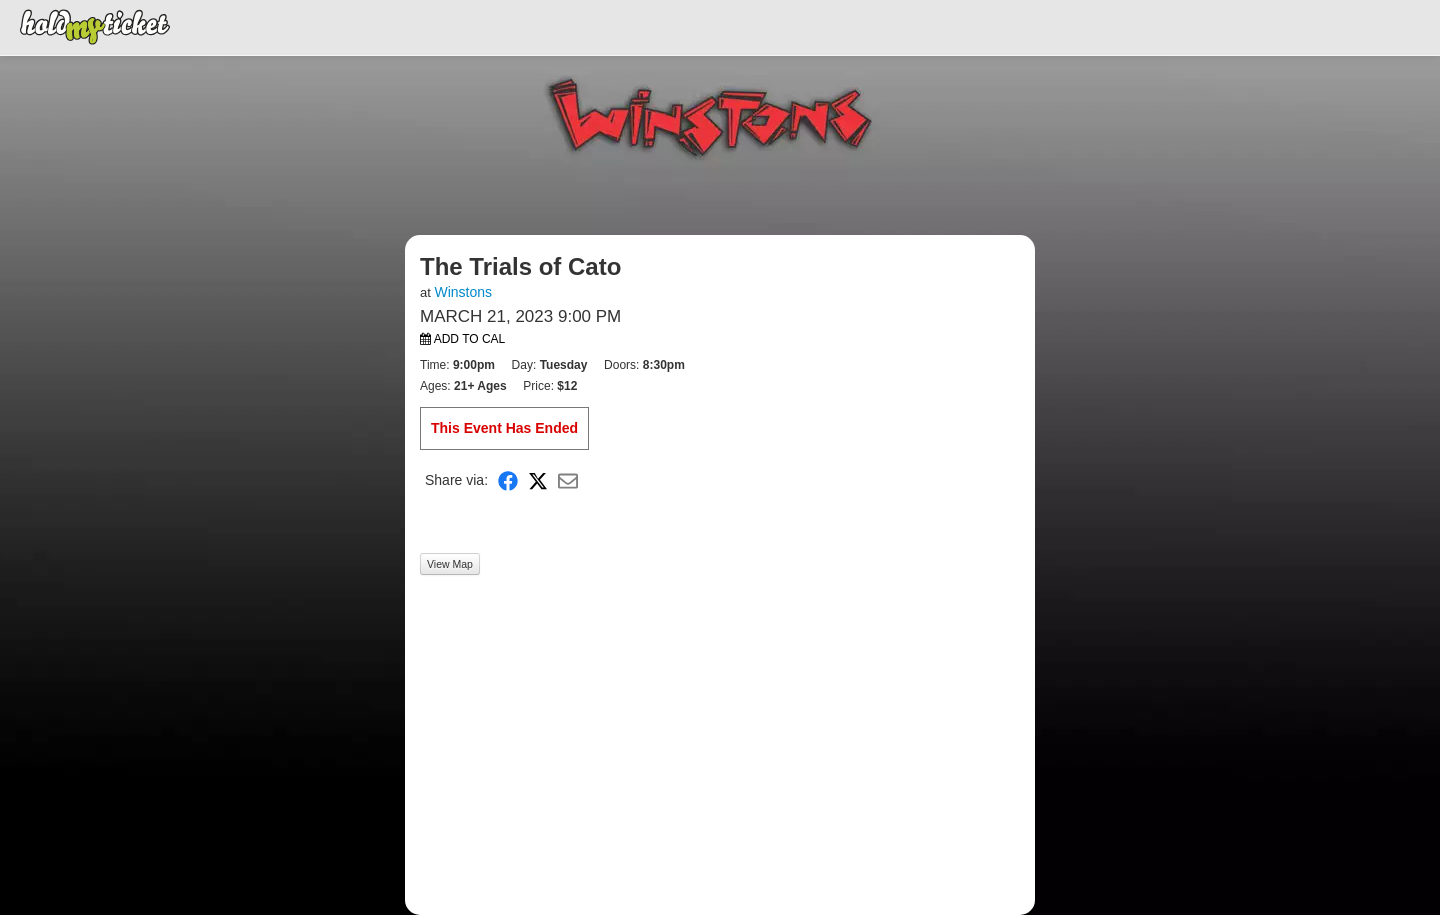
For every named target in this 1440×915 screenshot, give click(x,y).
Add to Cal (462, 339)
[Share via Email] (568, 480)
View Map (450, 564)
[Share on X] (538, 480)
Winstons (463, 292)
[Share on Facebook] (508, 480)
